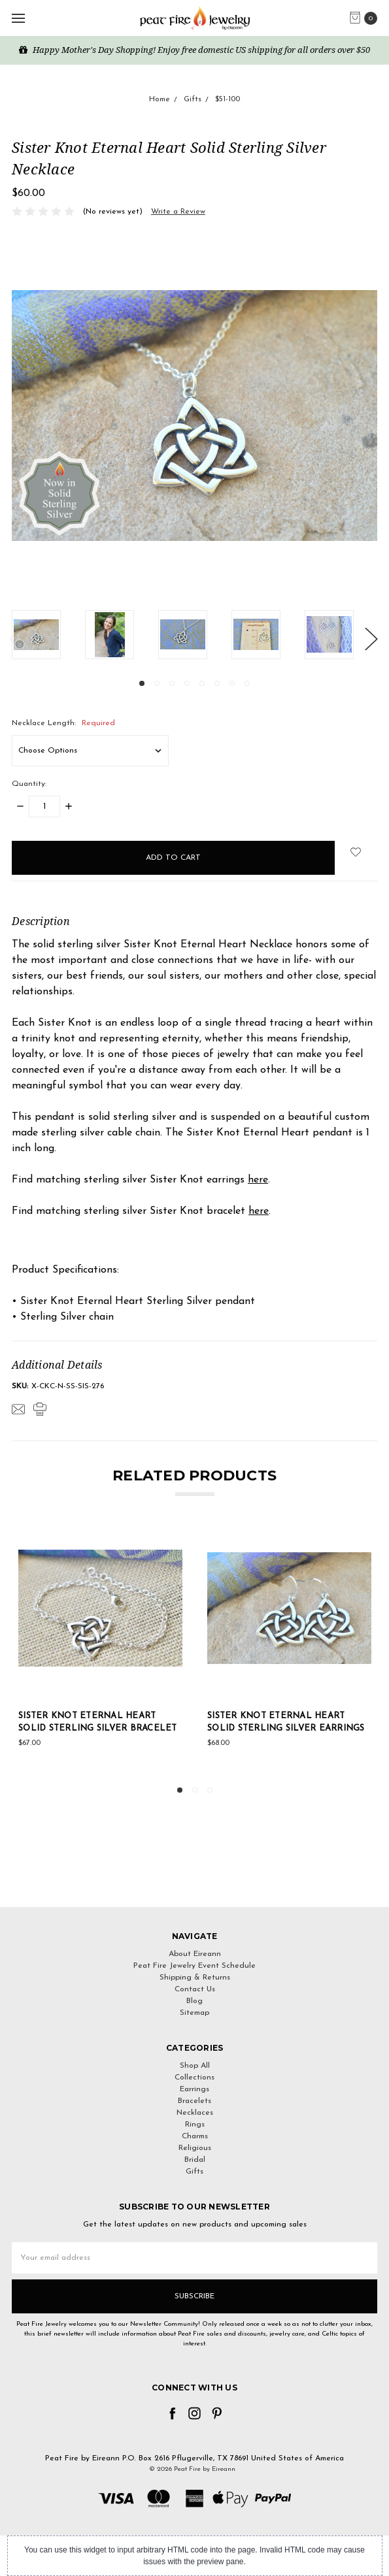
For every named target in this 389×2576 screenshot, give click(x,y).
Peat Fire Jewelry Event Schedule (194, 1966)
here (258, 1180)
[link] (195, 1883)
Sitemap (194, 2013)
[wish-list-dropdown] (356, 852)
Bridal (194, 2160)
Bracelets (194, 2101)
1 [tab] (141, 683)
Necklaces (195, 2113)
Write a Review (178, 212)
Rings (195, 2124)
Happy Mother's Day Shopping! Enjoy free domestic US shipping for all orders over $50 (194, 50)
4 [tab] (187, 683)
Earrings (194, 2089)
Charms (195, 2136)
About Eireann (195, 1954)
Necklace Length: (63, 723)
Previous (15, 638)
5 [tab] (202, 683)
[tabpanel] (48, 634)
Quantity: (29, 784)
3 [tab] (172, 683)
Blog (194, 2001)
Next (371, 638)
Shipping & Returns (195, 1977)
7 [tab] (232, 683)
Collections (194, 2077)
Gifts (194, 2172)
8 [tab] (247, 683)
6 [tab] (217, 683)
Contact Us (195, 1989)
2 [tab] (157, 683)
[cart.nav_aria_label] (366, 18)
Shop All (195, 2066)
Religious (194, 2148)
